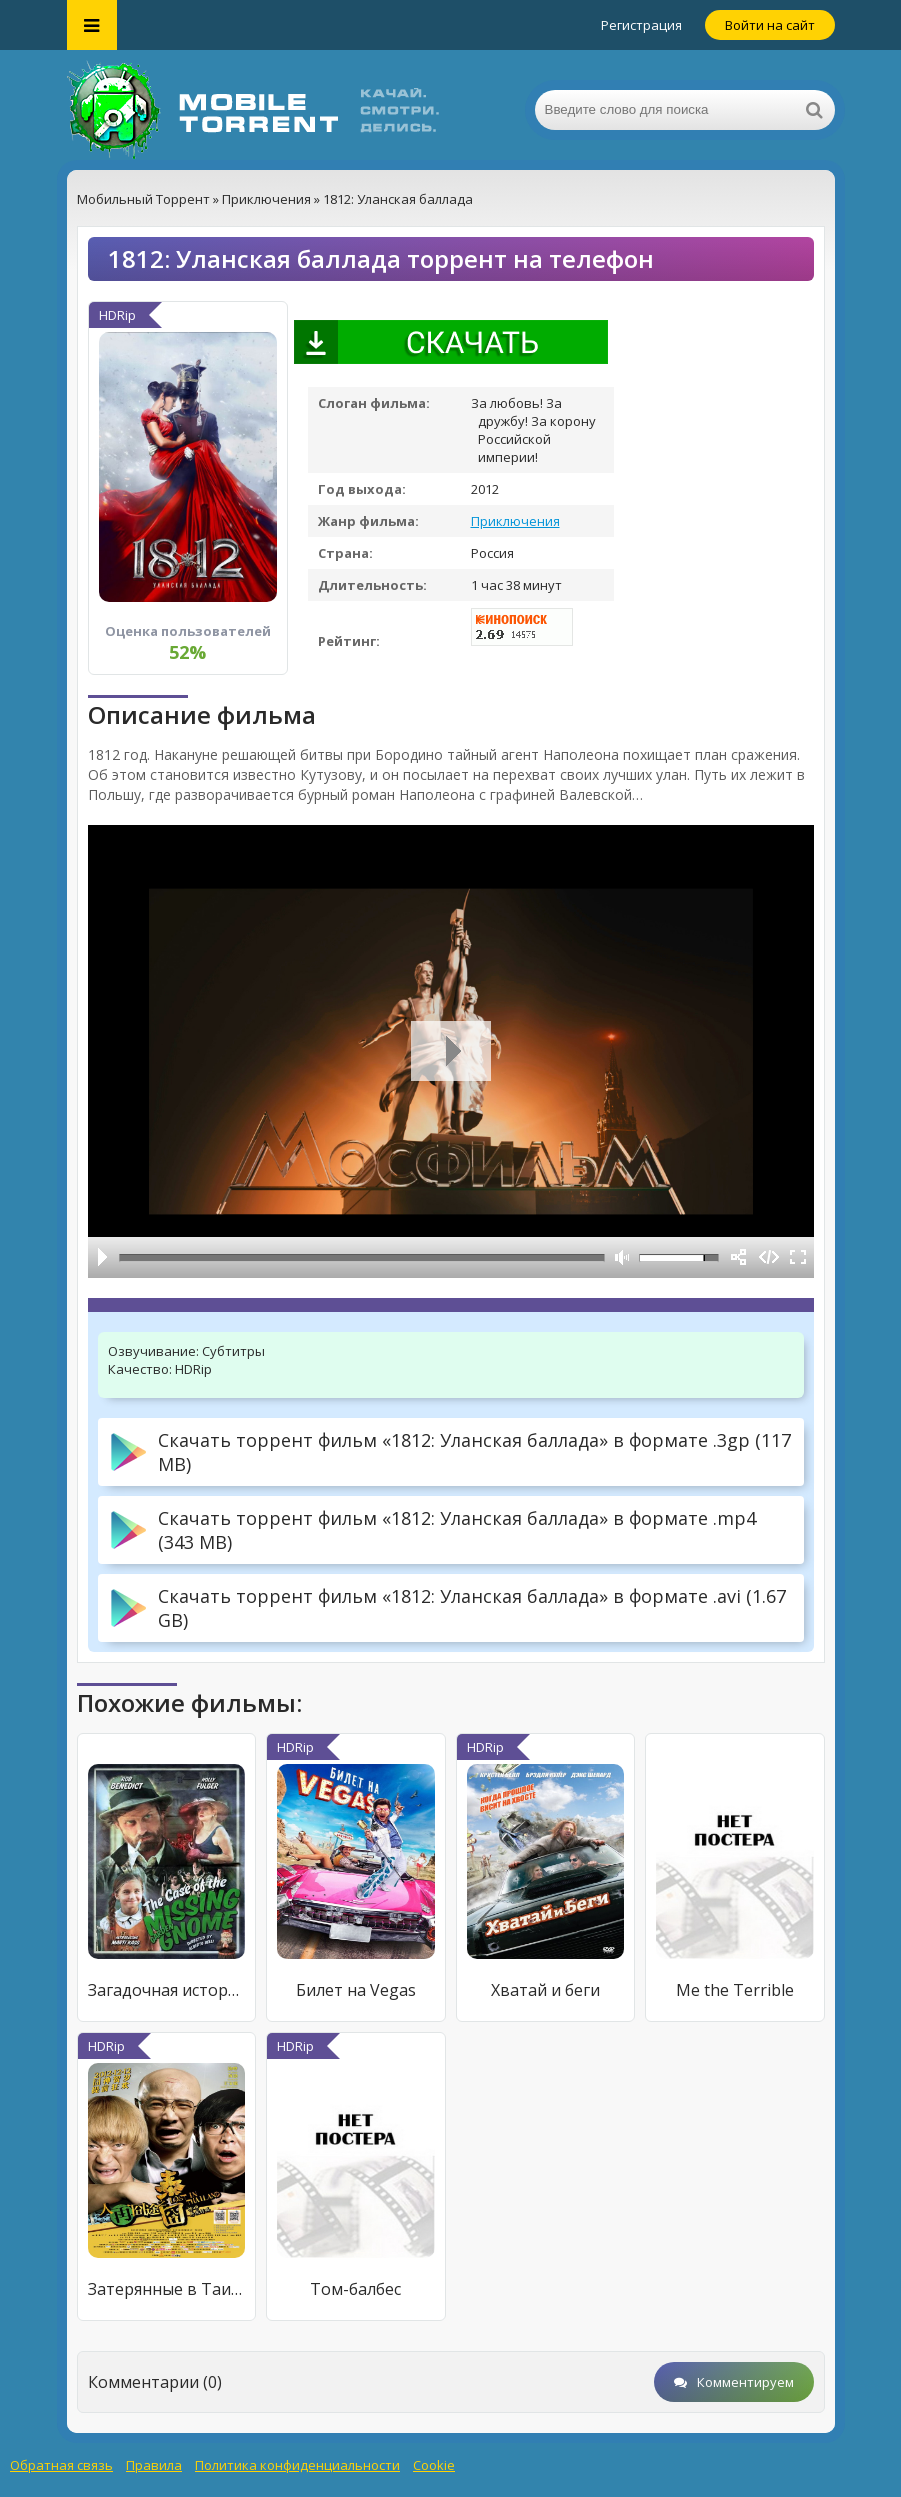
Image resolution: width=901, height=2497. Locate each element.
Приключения (515, 521)
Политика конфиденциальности (297, 2465)
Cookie (434, 2465)
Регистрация (641, 25)
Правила (154, 2465)
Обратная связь (61, 2465)
